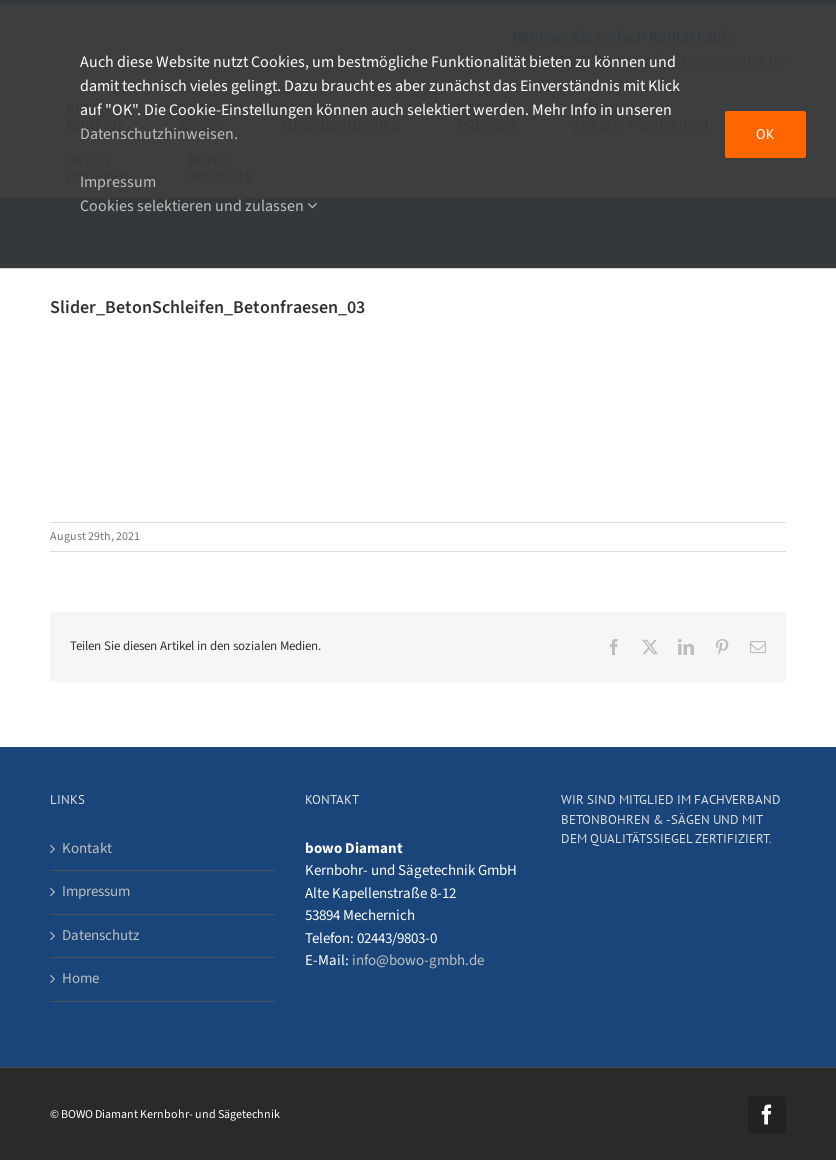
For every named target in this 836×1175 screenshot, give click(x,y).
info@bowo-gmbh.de (418, 960)
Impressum (96, 891)
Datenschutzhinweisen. (159, 134)
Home (80, 978)
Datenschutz (100, 935)
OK (765, 134)
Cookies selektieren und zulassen (198, 206)
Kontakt (87, 848)
